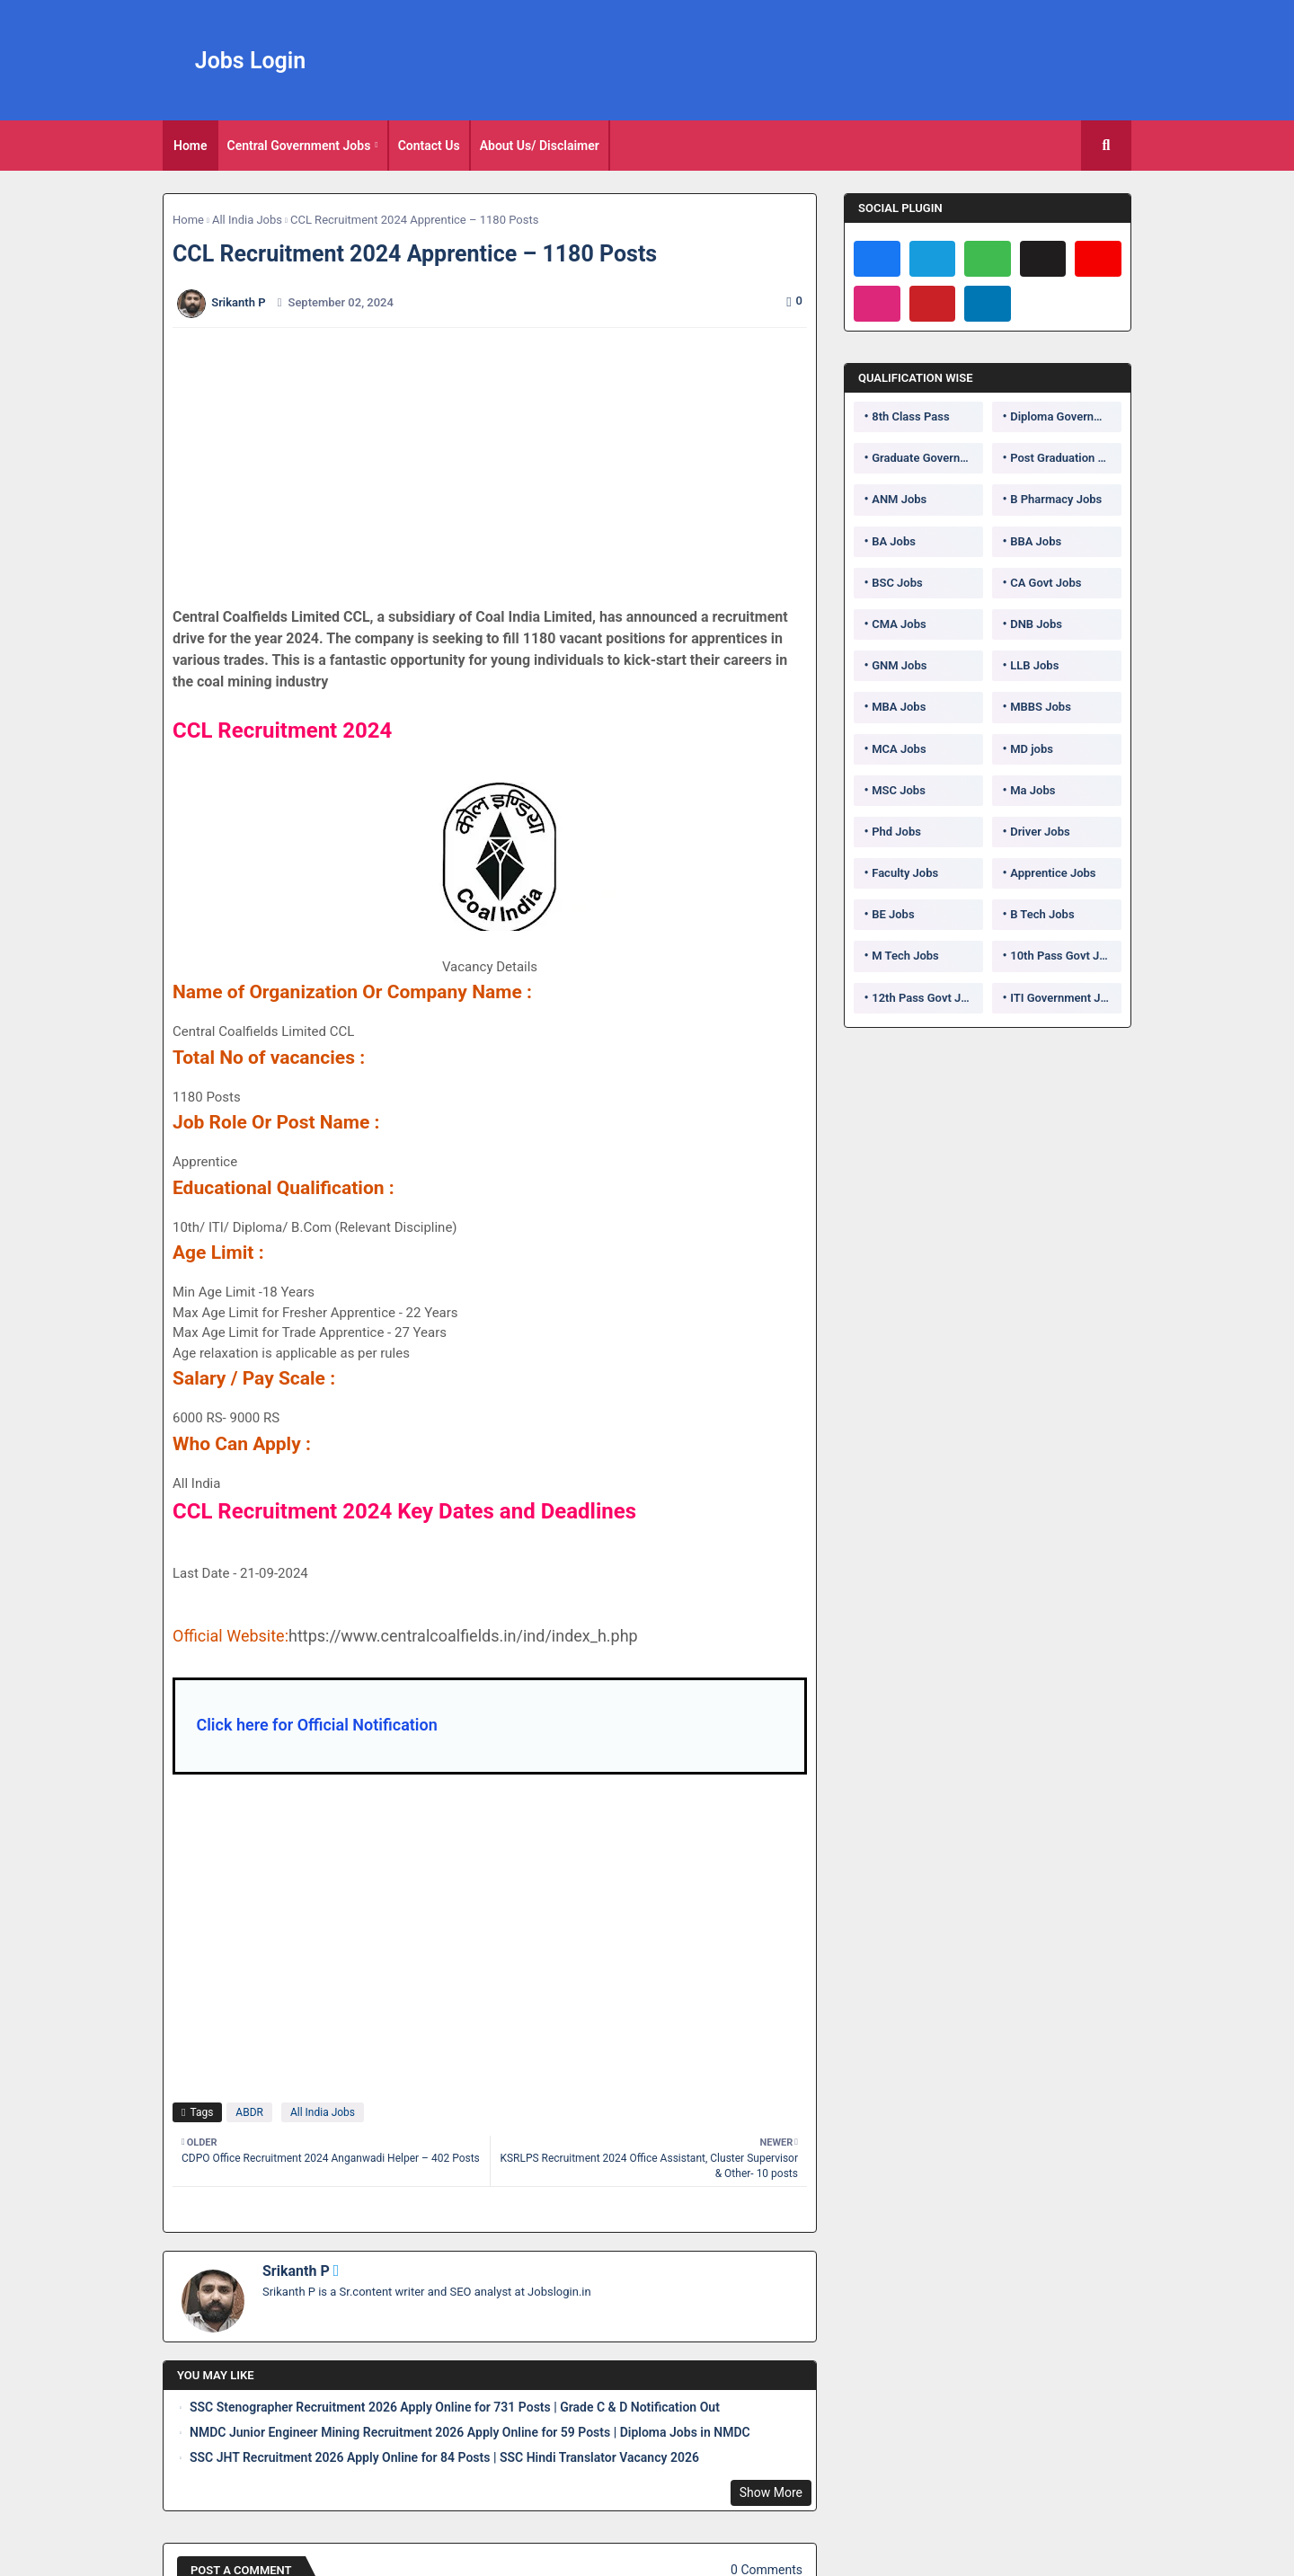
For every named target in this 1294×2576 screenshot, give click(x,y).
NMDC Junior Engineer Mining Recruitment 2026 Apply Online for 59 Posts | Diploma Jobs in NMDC (470, 2432)
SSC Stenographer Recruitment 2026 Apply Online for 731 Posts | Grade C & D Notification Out (455, 2407)
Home (190, 145)
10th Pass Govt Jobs (1064, 955)
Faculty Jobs (905, 873)
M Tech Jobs (905, 955)
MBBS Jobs (1040, 706)
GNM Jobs (899, 665)
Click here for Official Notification (316, 1724)
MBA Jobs (899, 706)
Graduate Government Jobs (927, 458)
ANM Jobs (899, 499)
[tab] (190, 145)
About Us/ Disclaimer (539, 145)
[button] (1106, 145)
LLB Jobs (1034, 665)
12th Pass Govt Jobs (925, 998)
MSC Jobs (899, 790)
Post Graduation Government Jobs (1065, 458)
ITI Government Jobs (1065, 998)
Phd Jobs (896, 831)
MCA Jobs (899, 749)
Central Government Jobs (299, 145)
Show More (771, 2492)
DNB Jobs (1036, 624)
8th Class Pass (910, 416)
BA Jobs (894, 541)
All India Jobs (247, 219)
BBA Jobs (1035, 541)
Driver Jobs (1039, 831)
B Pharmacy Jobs (1056, 499)
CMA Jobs (899, 624)
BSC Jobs (897, 582)
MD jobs (1031, 749)
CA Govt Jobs (1045, 582)
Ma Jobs (1032, 790)
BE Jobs (893, 914)
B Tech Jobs (1042, 914)
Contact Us (429, 145)
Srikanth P (296, 2270)
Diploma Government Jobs (1065, 416)
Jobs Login (250, 61)
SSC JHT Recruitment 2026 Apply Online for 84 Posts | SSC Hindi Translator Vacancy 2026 (444, 2457)
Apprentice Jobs (1052, 873)
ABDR (249, 2112)
